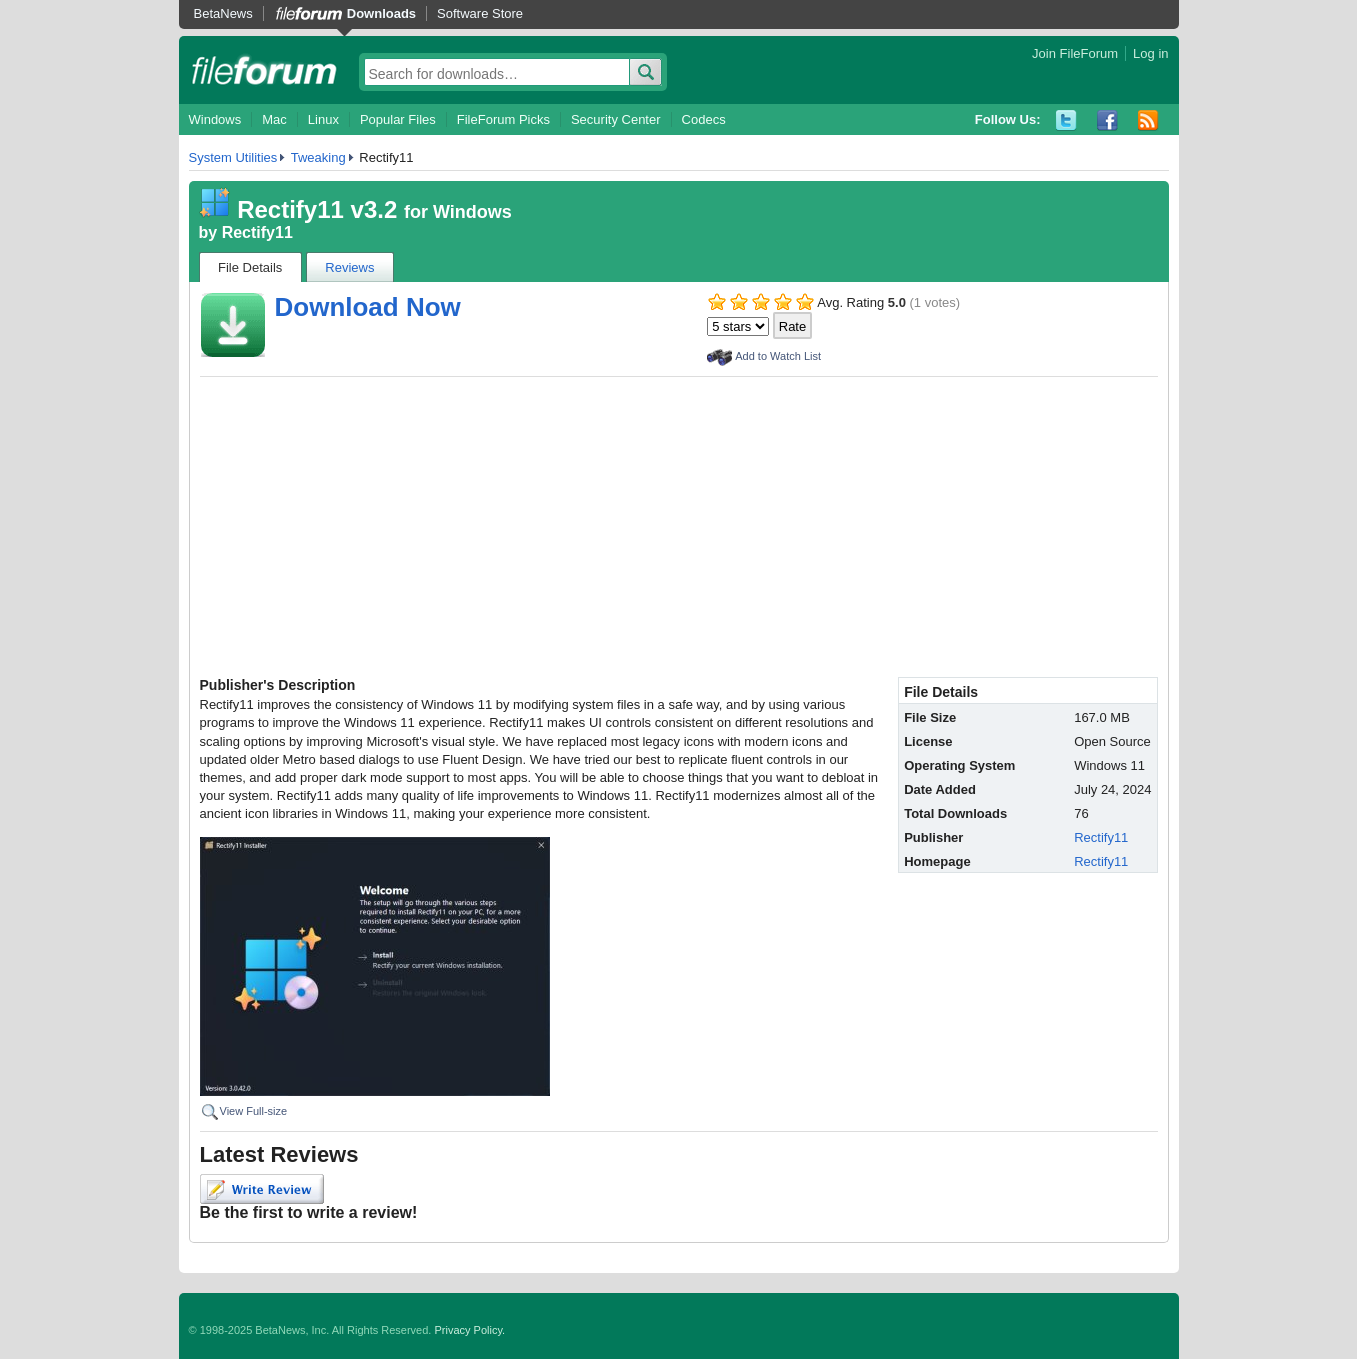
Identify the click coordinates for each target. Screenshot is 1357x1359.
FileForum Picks (503, 119)
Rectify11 (257, 232)
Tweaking (318, 157)
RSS (1148, 120)
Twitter (1066, 120)
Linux (323, 119)
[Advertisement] (679, 527)
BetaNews (223, 13)
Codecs (704, 119)
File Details (250, 267)
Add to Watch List (778, 356)
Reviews (349, 267)
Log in (1150, 53)
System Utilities (233, 157)
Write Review (262, 1189)
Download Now (368, 307)
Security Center (616, 119)
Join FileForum (1075, 53)
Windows (215, 119)
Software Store (480, 13)
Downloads (381, 13)
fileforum (264, 70)
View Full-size (254, 1111)
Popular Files (398, 119)
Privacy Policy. (469, 1330)
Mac (274, 119)
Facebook (1107, 120)
